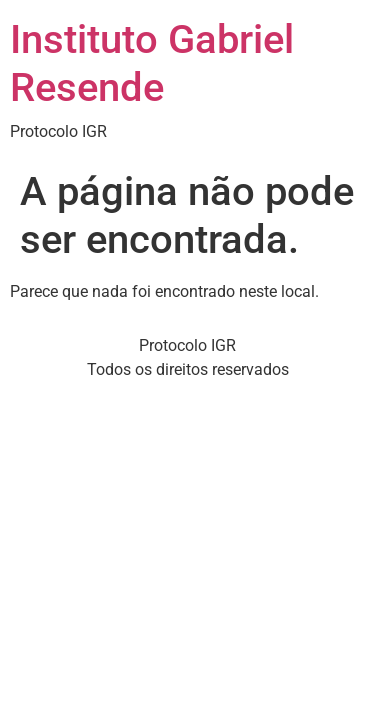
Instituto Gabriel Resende (152, 63)
